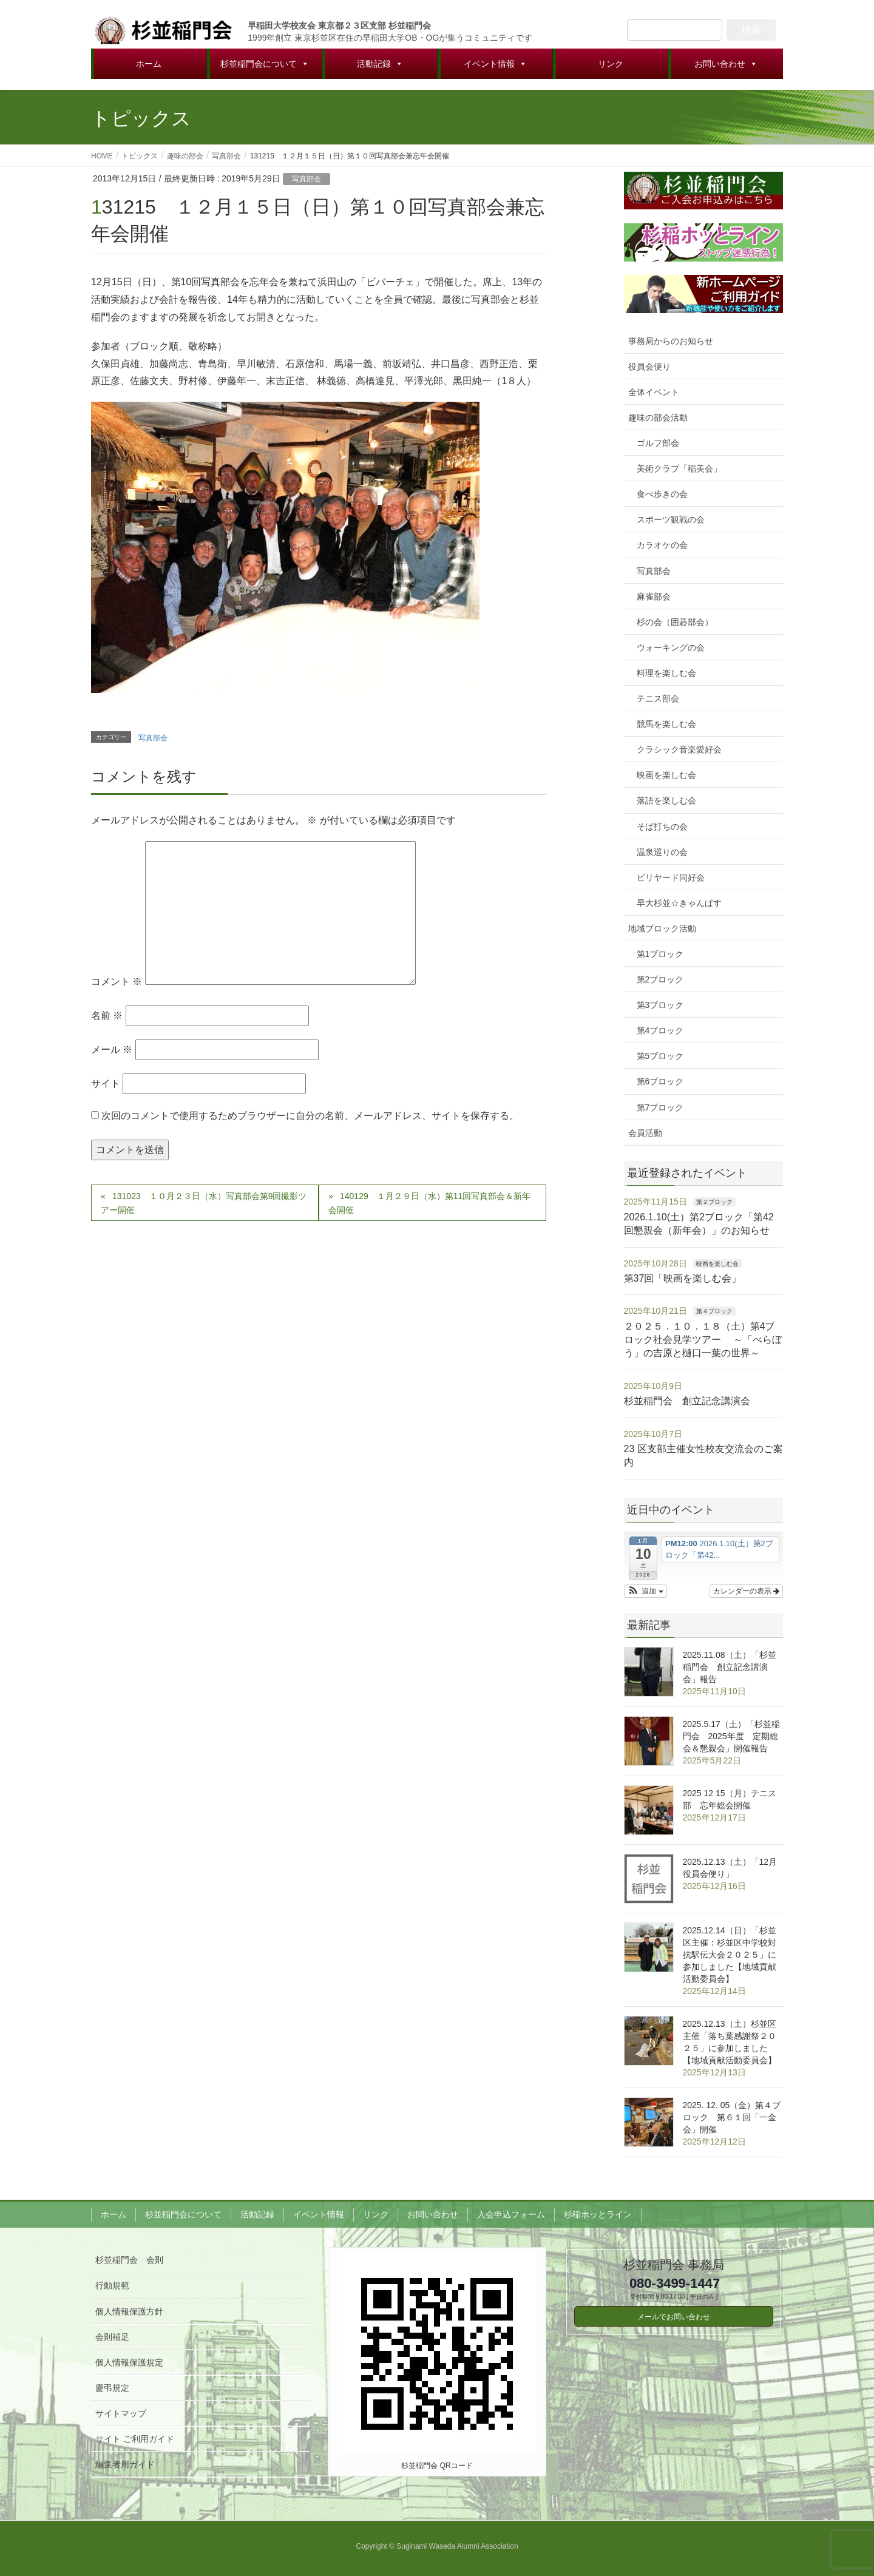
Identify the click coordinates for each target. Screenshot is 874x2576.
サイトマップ (120, 2413)
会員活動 (645, 1133)
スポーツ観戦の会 (671, 519)
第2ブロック (660, 979)
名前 (107, 1015)
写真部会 (306, 179)
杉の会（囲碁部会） (675, 622)
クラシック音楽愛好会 (679, 749)
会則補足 (112, 2337)
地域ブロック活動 (662, 928)
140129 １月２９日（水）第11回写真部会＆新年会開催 (429, 1203)
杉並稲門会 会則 (129, 2260)
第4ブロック (660, 1030)
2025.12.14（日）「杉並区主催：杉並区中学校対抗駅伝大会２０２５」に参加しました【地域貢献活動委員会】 (729, 1954)
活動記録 (380, 64)
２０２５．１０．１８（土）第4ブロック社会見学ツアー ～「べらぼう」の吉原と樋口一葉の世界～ (703, 1340)
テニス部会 (658, 698)
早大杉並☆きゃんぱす (679, 903)
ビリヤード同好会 (671, 877)
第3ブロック (660, 1005)
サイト (105, 1083)
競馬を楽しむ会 (666, 724)
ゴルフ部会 (658, 443)
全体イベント (653, 392)
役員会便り (649, 366)
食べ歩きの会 (662, 494)
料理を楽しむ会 (666, 673)
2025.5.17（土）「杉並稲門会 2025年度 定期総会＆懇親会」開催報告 (731, 1736)
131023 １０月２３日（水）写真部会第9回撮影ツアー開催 (204, 1203)
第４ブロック (714, 1311)
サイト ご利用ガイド (134, 2439)
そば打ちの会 (662, 826)
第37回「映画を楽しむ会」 (683, 1278)
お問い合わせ (725, 64)
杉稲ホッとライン (598, 2214)
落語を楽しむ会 (666, 800)
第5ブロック (660, 1056)
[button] (645, 1591)
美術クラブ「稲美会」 (679, 468)
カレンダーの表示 (746, 1591)
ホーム (148, 64)
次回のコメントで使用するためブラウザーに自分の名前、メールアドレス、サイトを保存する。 (310, 1116)
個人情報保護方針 (129, 2311)
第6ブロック (660, 1081)
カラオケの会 (662, 545)
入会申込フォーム (511, 2214)
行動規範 (112, 2285)
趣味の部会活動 (658, 417)
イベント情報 (495, 64)
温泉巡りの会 (662, 852)
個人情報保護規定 (129, 2362)
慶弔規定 (112, 2388)
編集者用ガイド (125, 2464)
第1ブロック (660, 954)
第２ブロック (714, 1201)
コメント (116, 981)
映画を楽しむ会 (666, 775)
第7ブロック (660, 1107)
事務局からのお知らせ (670, 341)
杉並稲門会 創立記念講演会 (687, 1401)
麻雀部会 (654, 596)
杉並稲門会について (264, 64)
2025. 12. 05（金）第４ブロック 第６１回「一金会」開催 (732, 2117)
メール (111, 1049)
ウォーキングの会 (671, 647)
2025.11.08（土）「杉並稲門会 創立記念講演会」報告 (729, 1667)
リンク (610, 64)
